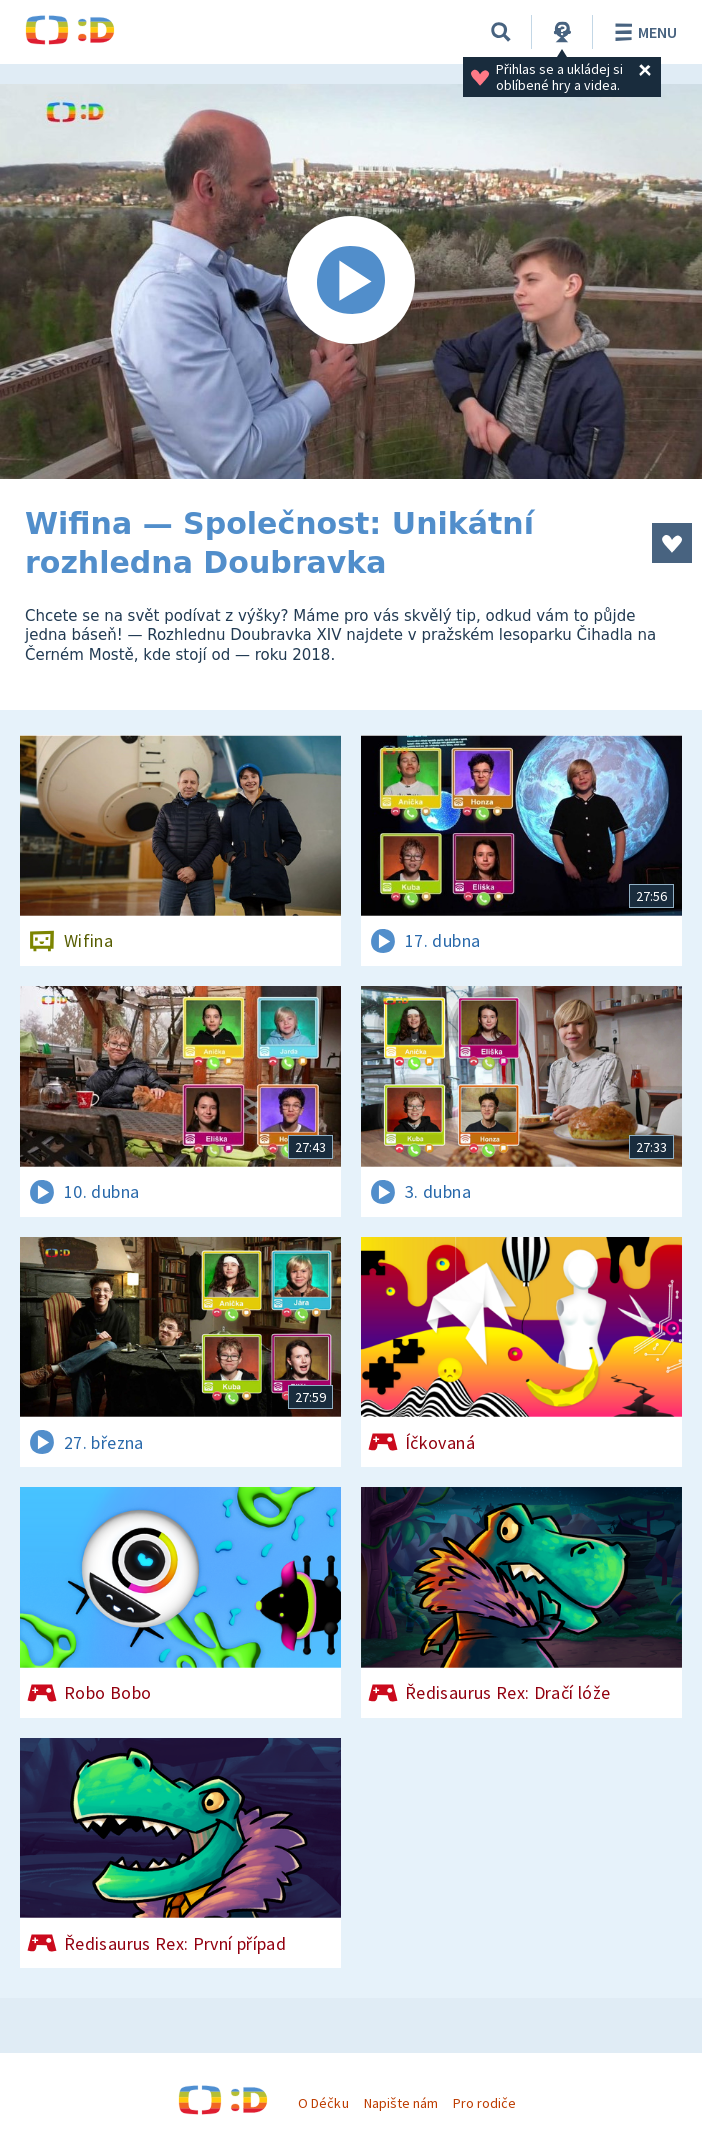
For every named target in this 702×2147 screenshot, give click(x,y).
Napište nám (401, 2103)
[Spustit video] (351, 281)
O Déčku (323, 2103)
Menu (642, 32)
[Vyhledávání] (501, 32)
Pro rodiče (484, 2103)
